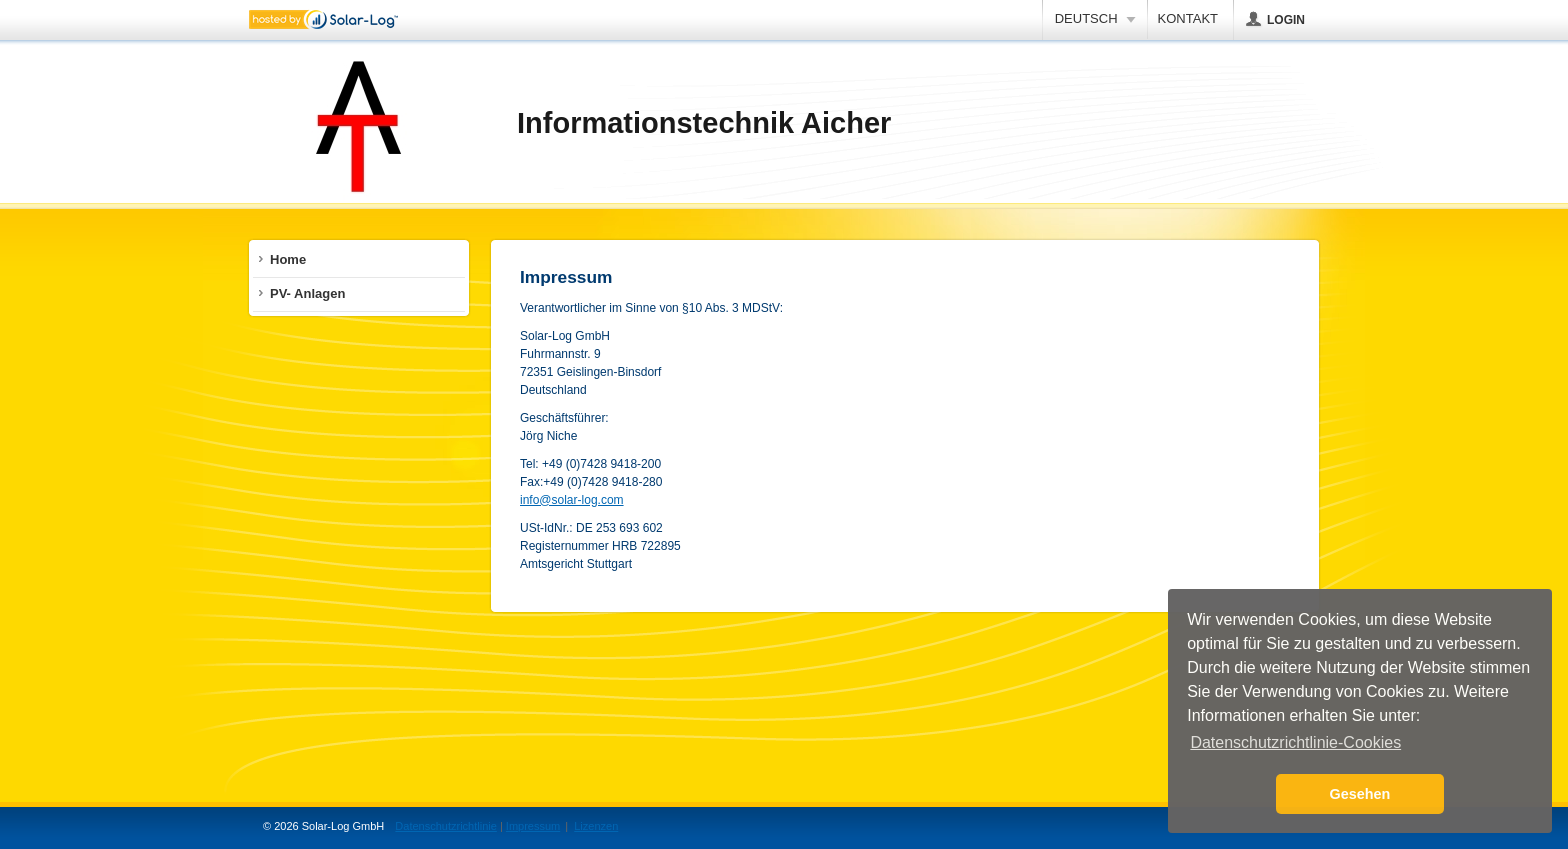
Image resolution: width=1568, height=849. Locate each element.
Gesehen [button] (1360, 794)
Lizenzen (596, 826)
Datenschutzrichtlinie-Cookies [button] (1295, 742)
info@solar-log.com (572, 500)
